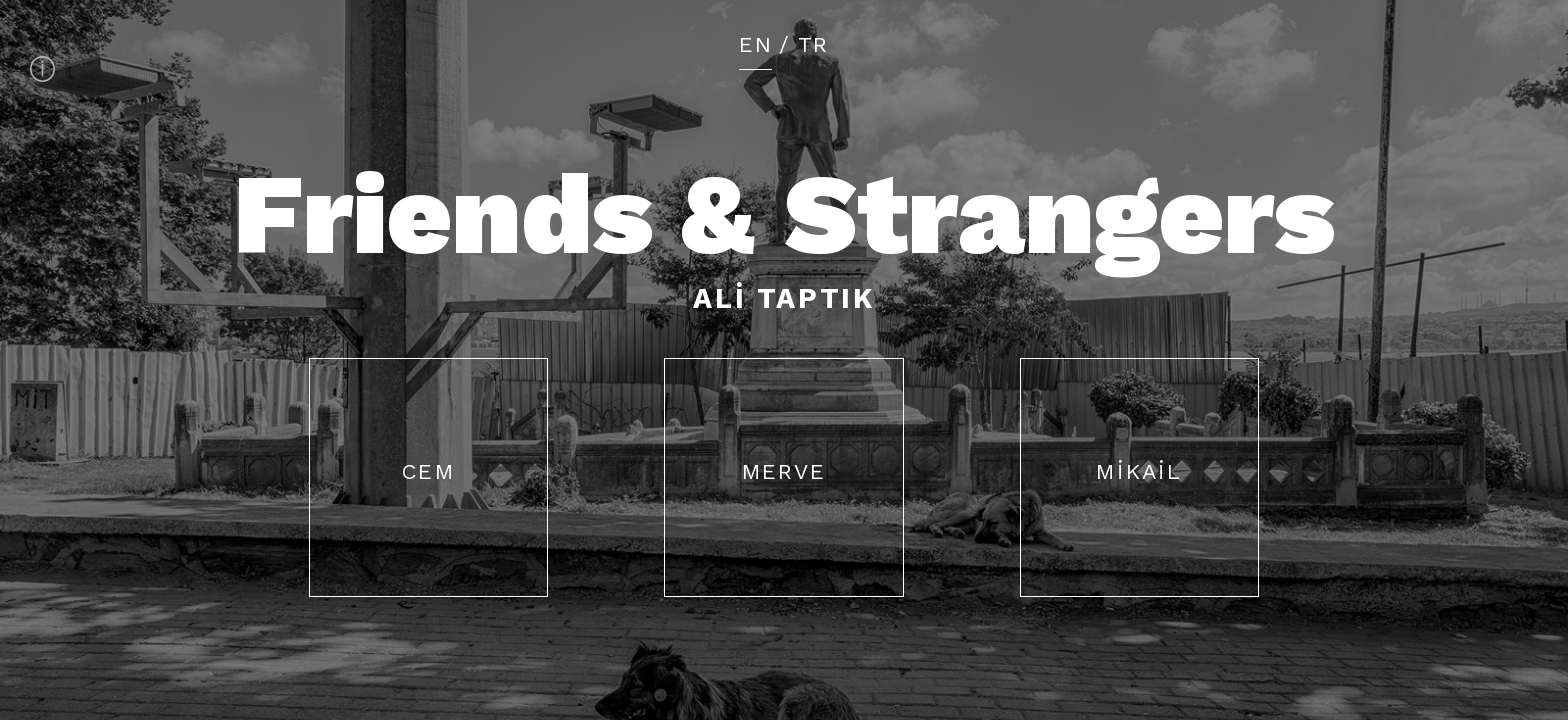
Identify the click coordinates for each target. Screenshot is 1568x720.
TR (813, 47)
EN (755, 47)
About (42, 68)
